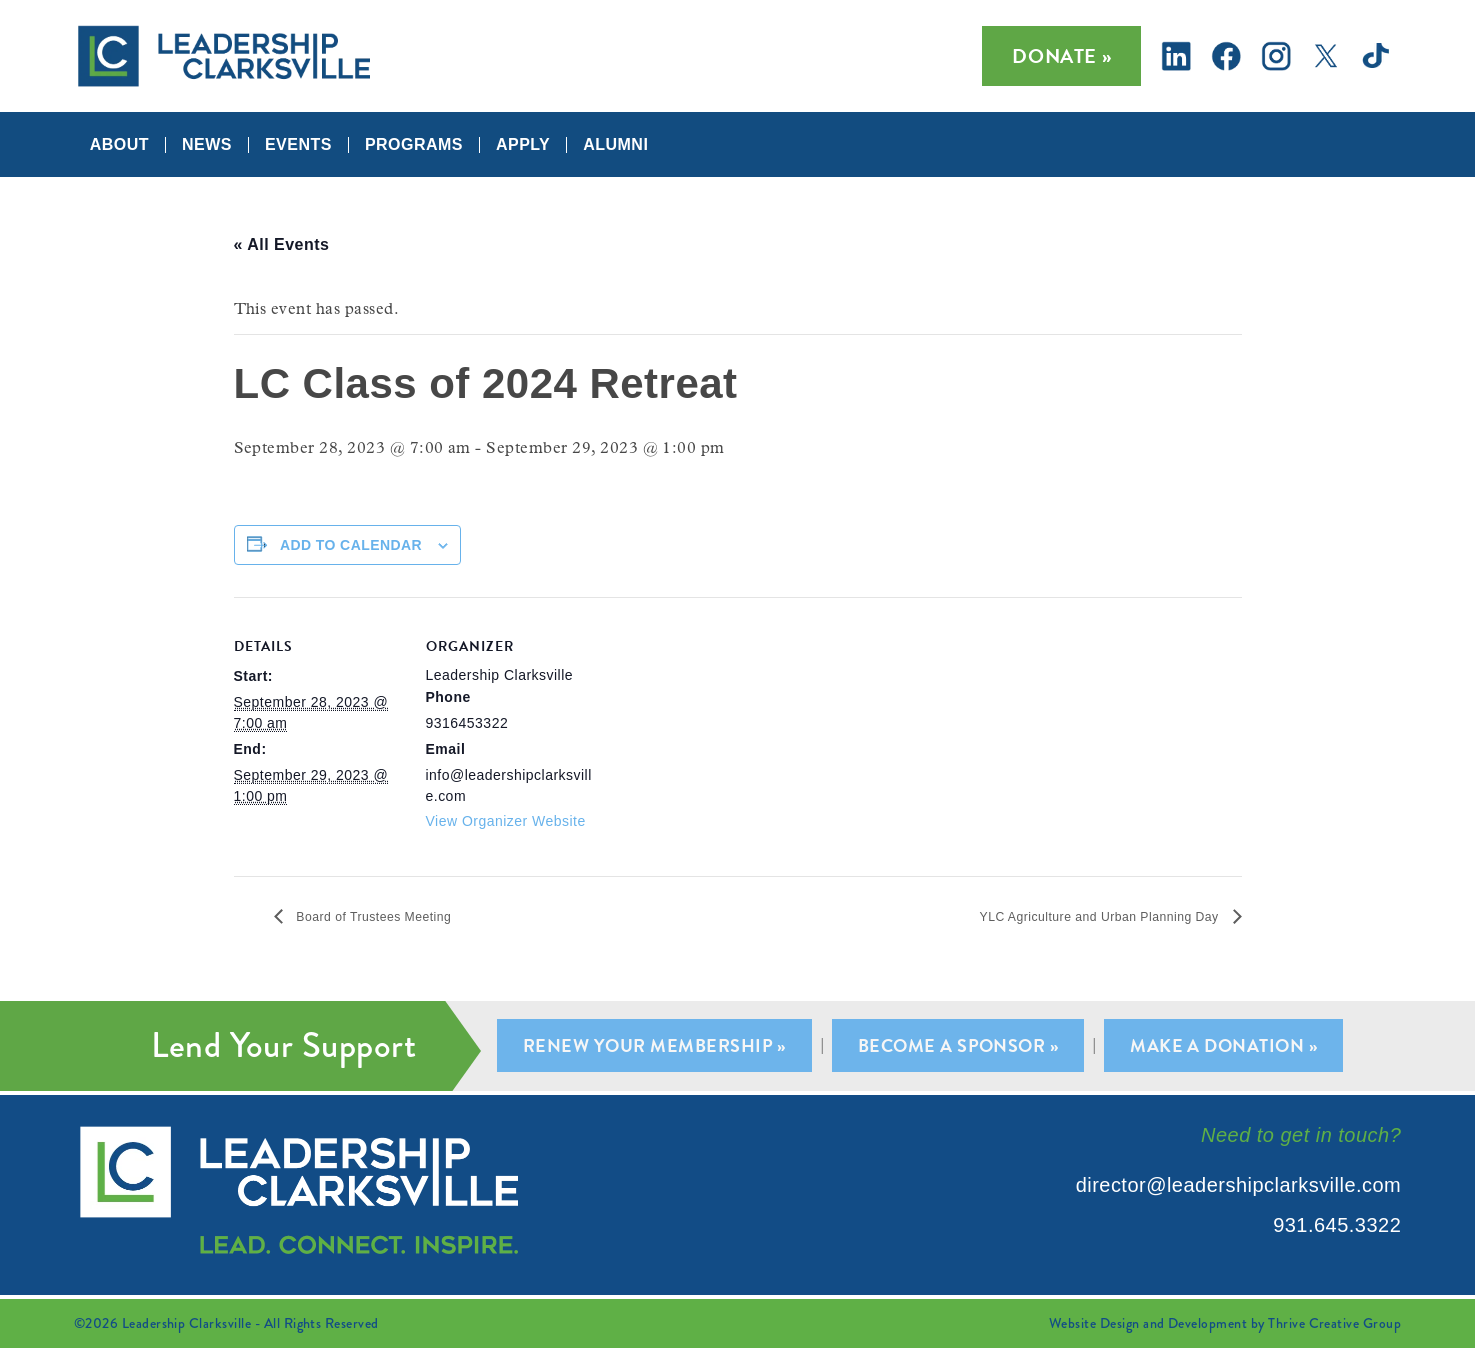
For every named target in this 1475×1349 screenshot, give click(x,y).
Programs (414, 145)
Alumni (615, 145)
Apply (523, 145)
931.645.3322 (1337, 1226)
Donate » (1061, 56)
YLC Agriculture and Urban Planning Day (1065, 916)
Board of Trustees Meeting (395, 916)
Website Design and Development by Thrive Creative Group (1225, 1324)
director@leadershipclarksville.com (1239, 1186)
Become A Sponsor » (961, 1047)
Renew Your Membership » (650, 1047)
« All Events (282, 244)
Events (298, 145)
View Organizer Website (506, 821)
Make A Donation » (1230, 1047)
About (119, 145)
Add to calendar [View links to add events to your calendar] (351, 545)
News (207, 145)
